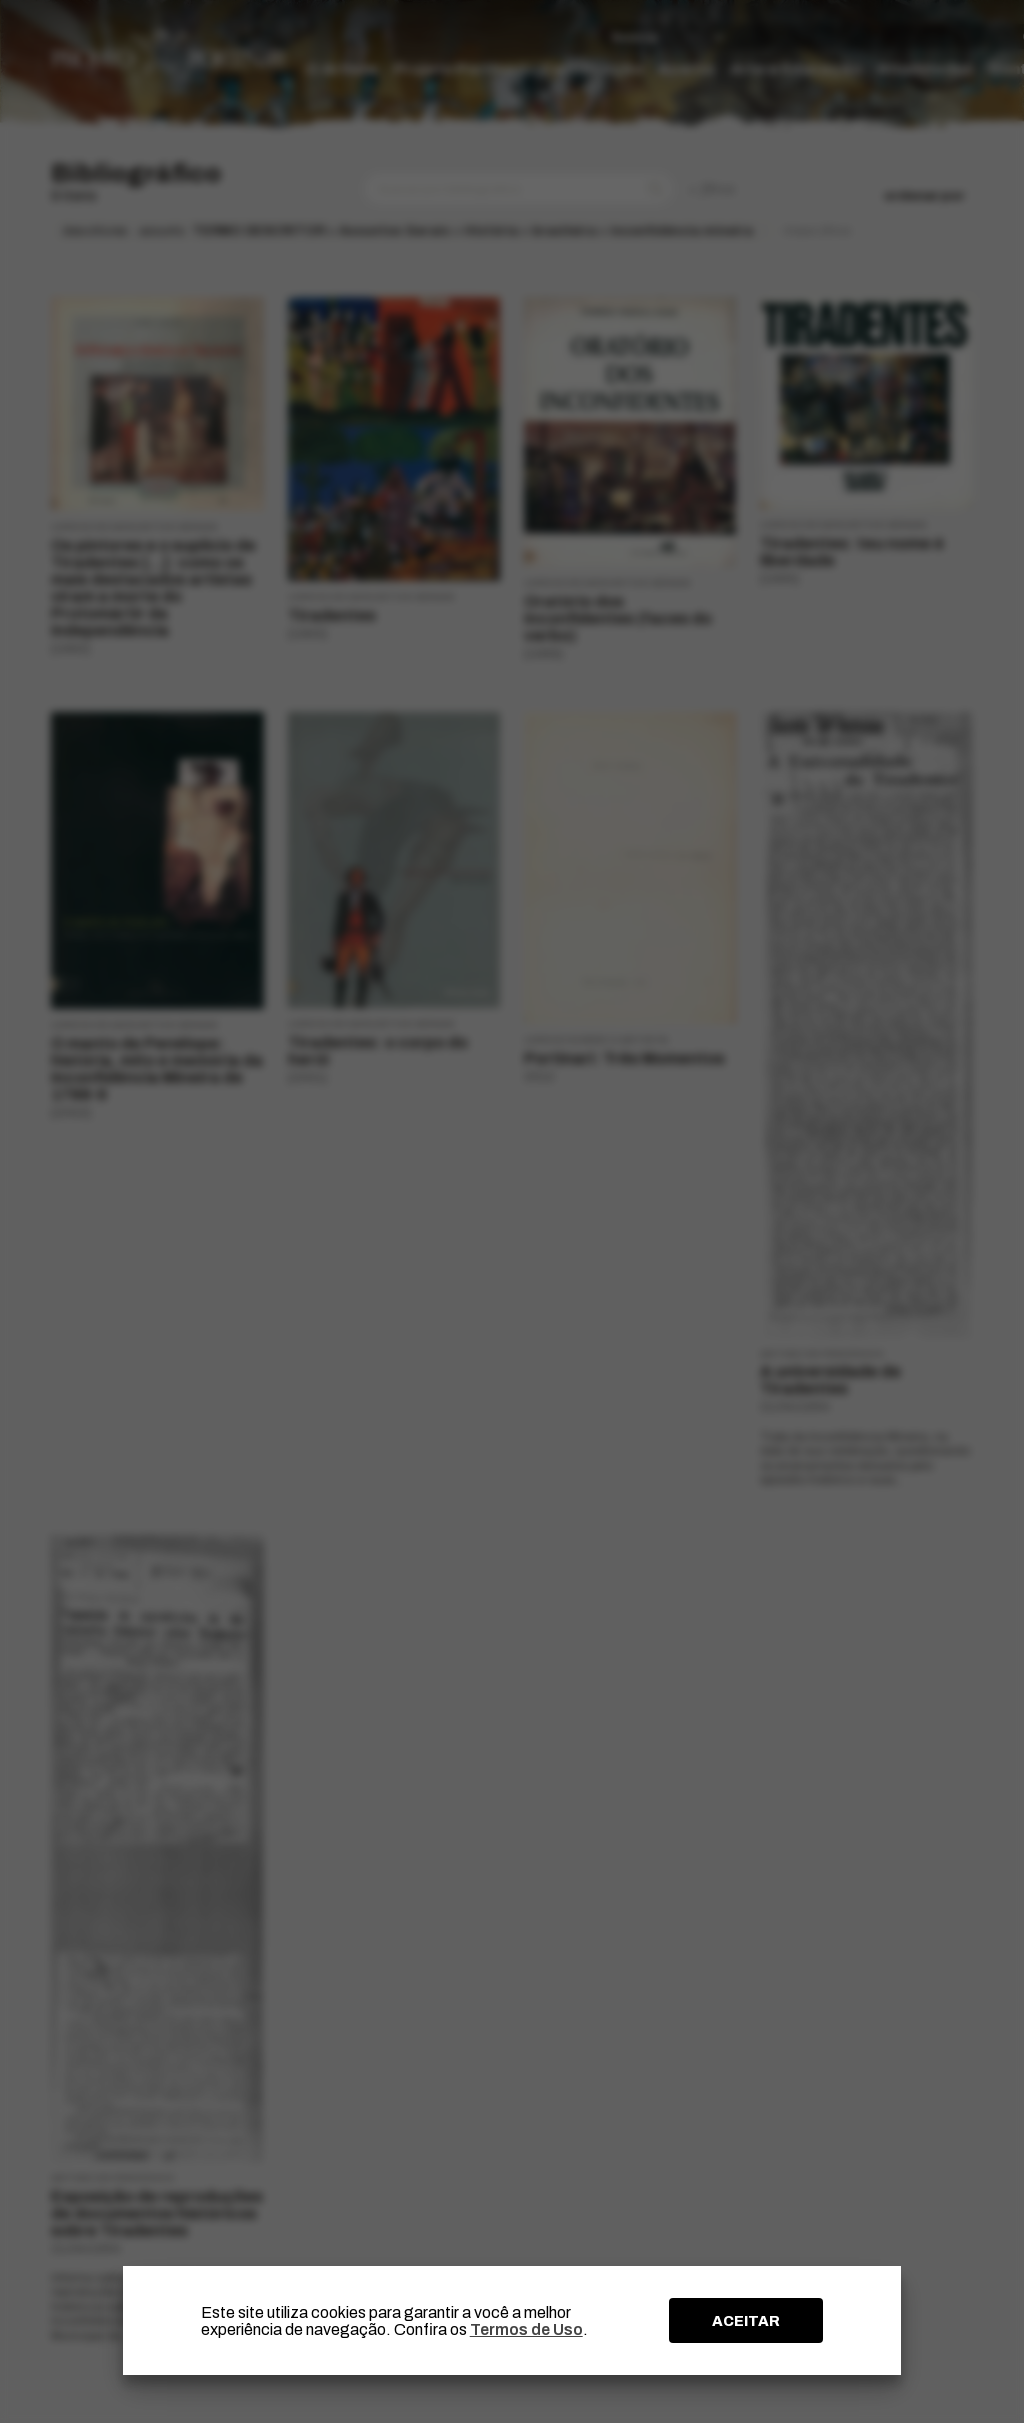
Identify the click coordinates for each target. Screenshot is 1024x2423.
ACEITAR (746, 2321)
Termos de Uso (526, 2329)
